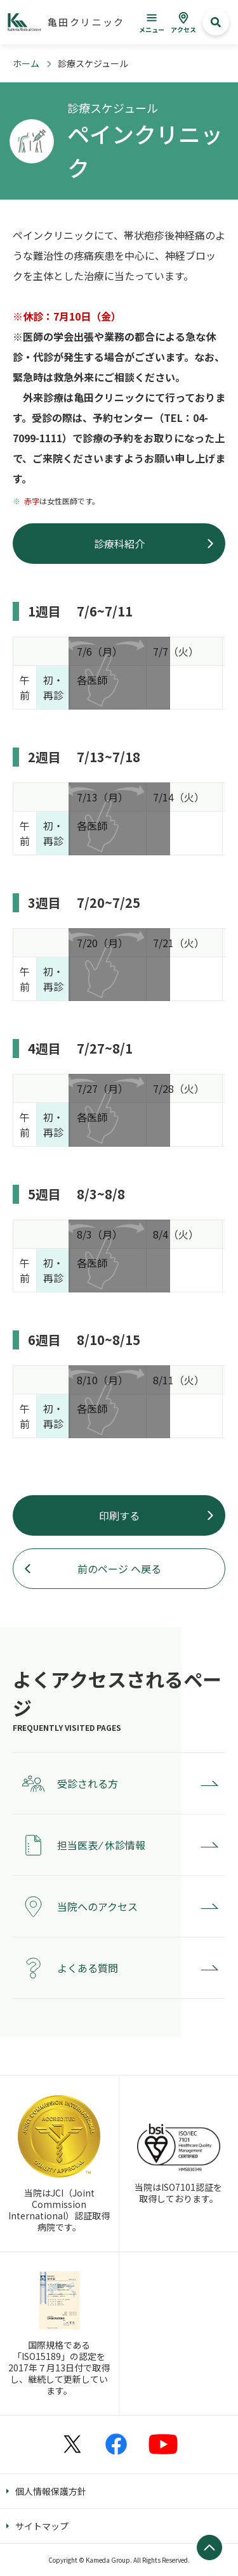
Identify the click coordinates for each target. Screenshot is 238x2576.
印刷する (119, 1515)
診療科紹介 (119, 543)
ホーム (26, 63)
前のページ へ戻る (119, 1568)
